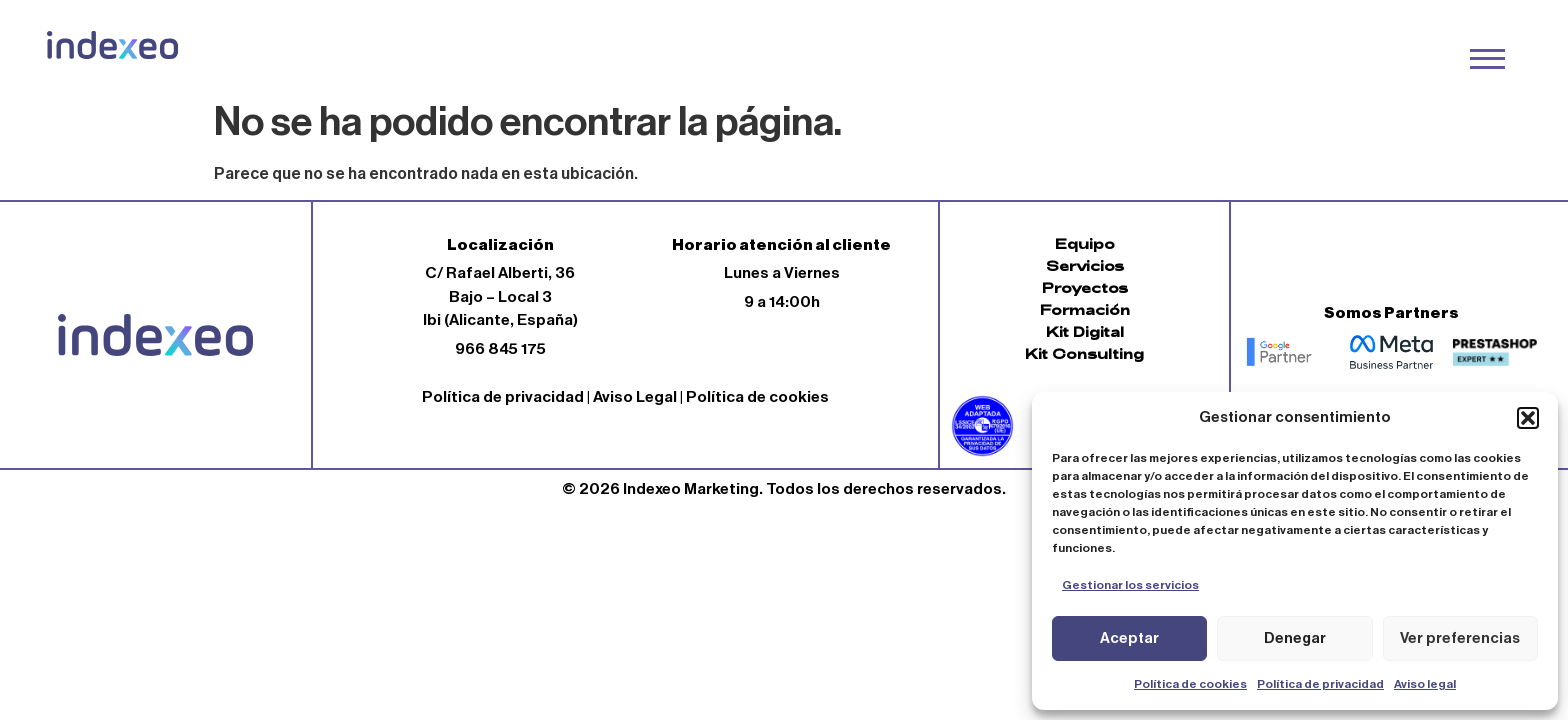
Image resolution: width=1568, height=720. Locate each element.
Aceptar (1129, 638)
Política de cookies (1190, 684)
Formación (1085, 309)
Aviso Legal (635, 397)
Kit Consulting (1084, 353)
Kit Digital (1085, 331)
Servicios (1085, 265)
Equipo (1085, 243)
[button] (1528, 418)
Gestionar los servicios (1130, 585)
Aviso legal (1425, 684)
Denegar (1295, 638)
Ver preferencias (1460, 638)
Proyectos (1085, 287)
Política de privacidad (1320, 684)
